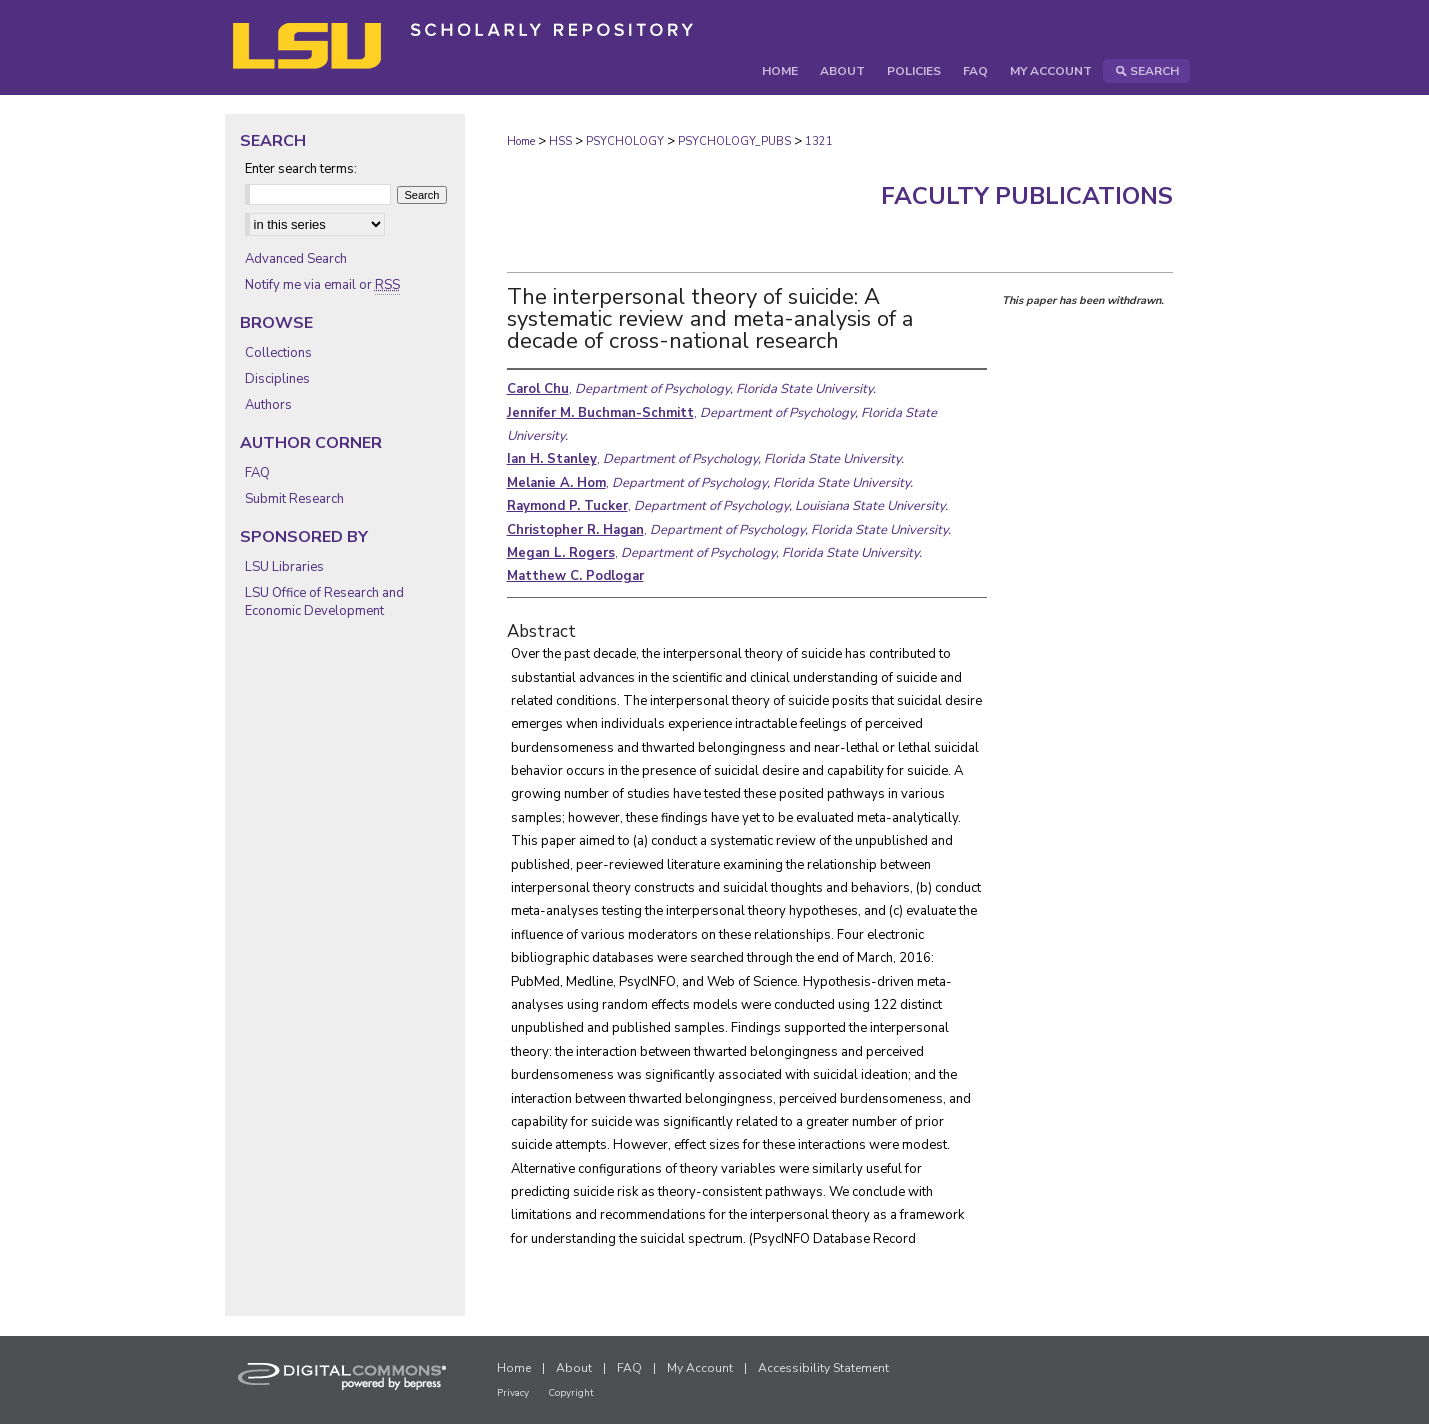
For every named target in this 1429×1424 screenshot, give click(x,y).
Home (521, 141)
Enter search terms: (301, 169)
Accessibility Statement (823, 1368)
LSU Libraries (284, 567)
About (574, 1368)
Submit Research (294, 499)
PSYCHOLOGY (625, 141)
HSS (560, 141)
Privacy (513, 1393)
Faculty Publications (1027, 196)
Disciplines (277, 379)
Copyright (571, 1393)
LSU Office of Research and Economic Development (324, 602)
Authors (268, 405)
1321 (819, 141)
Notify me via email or (322, 285)
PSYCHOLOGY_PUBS (734, 141)
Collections (278, 353)
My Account (700, 1368)
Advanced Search (296, 259)
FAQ (257, 473)
